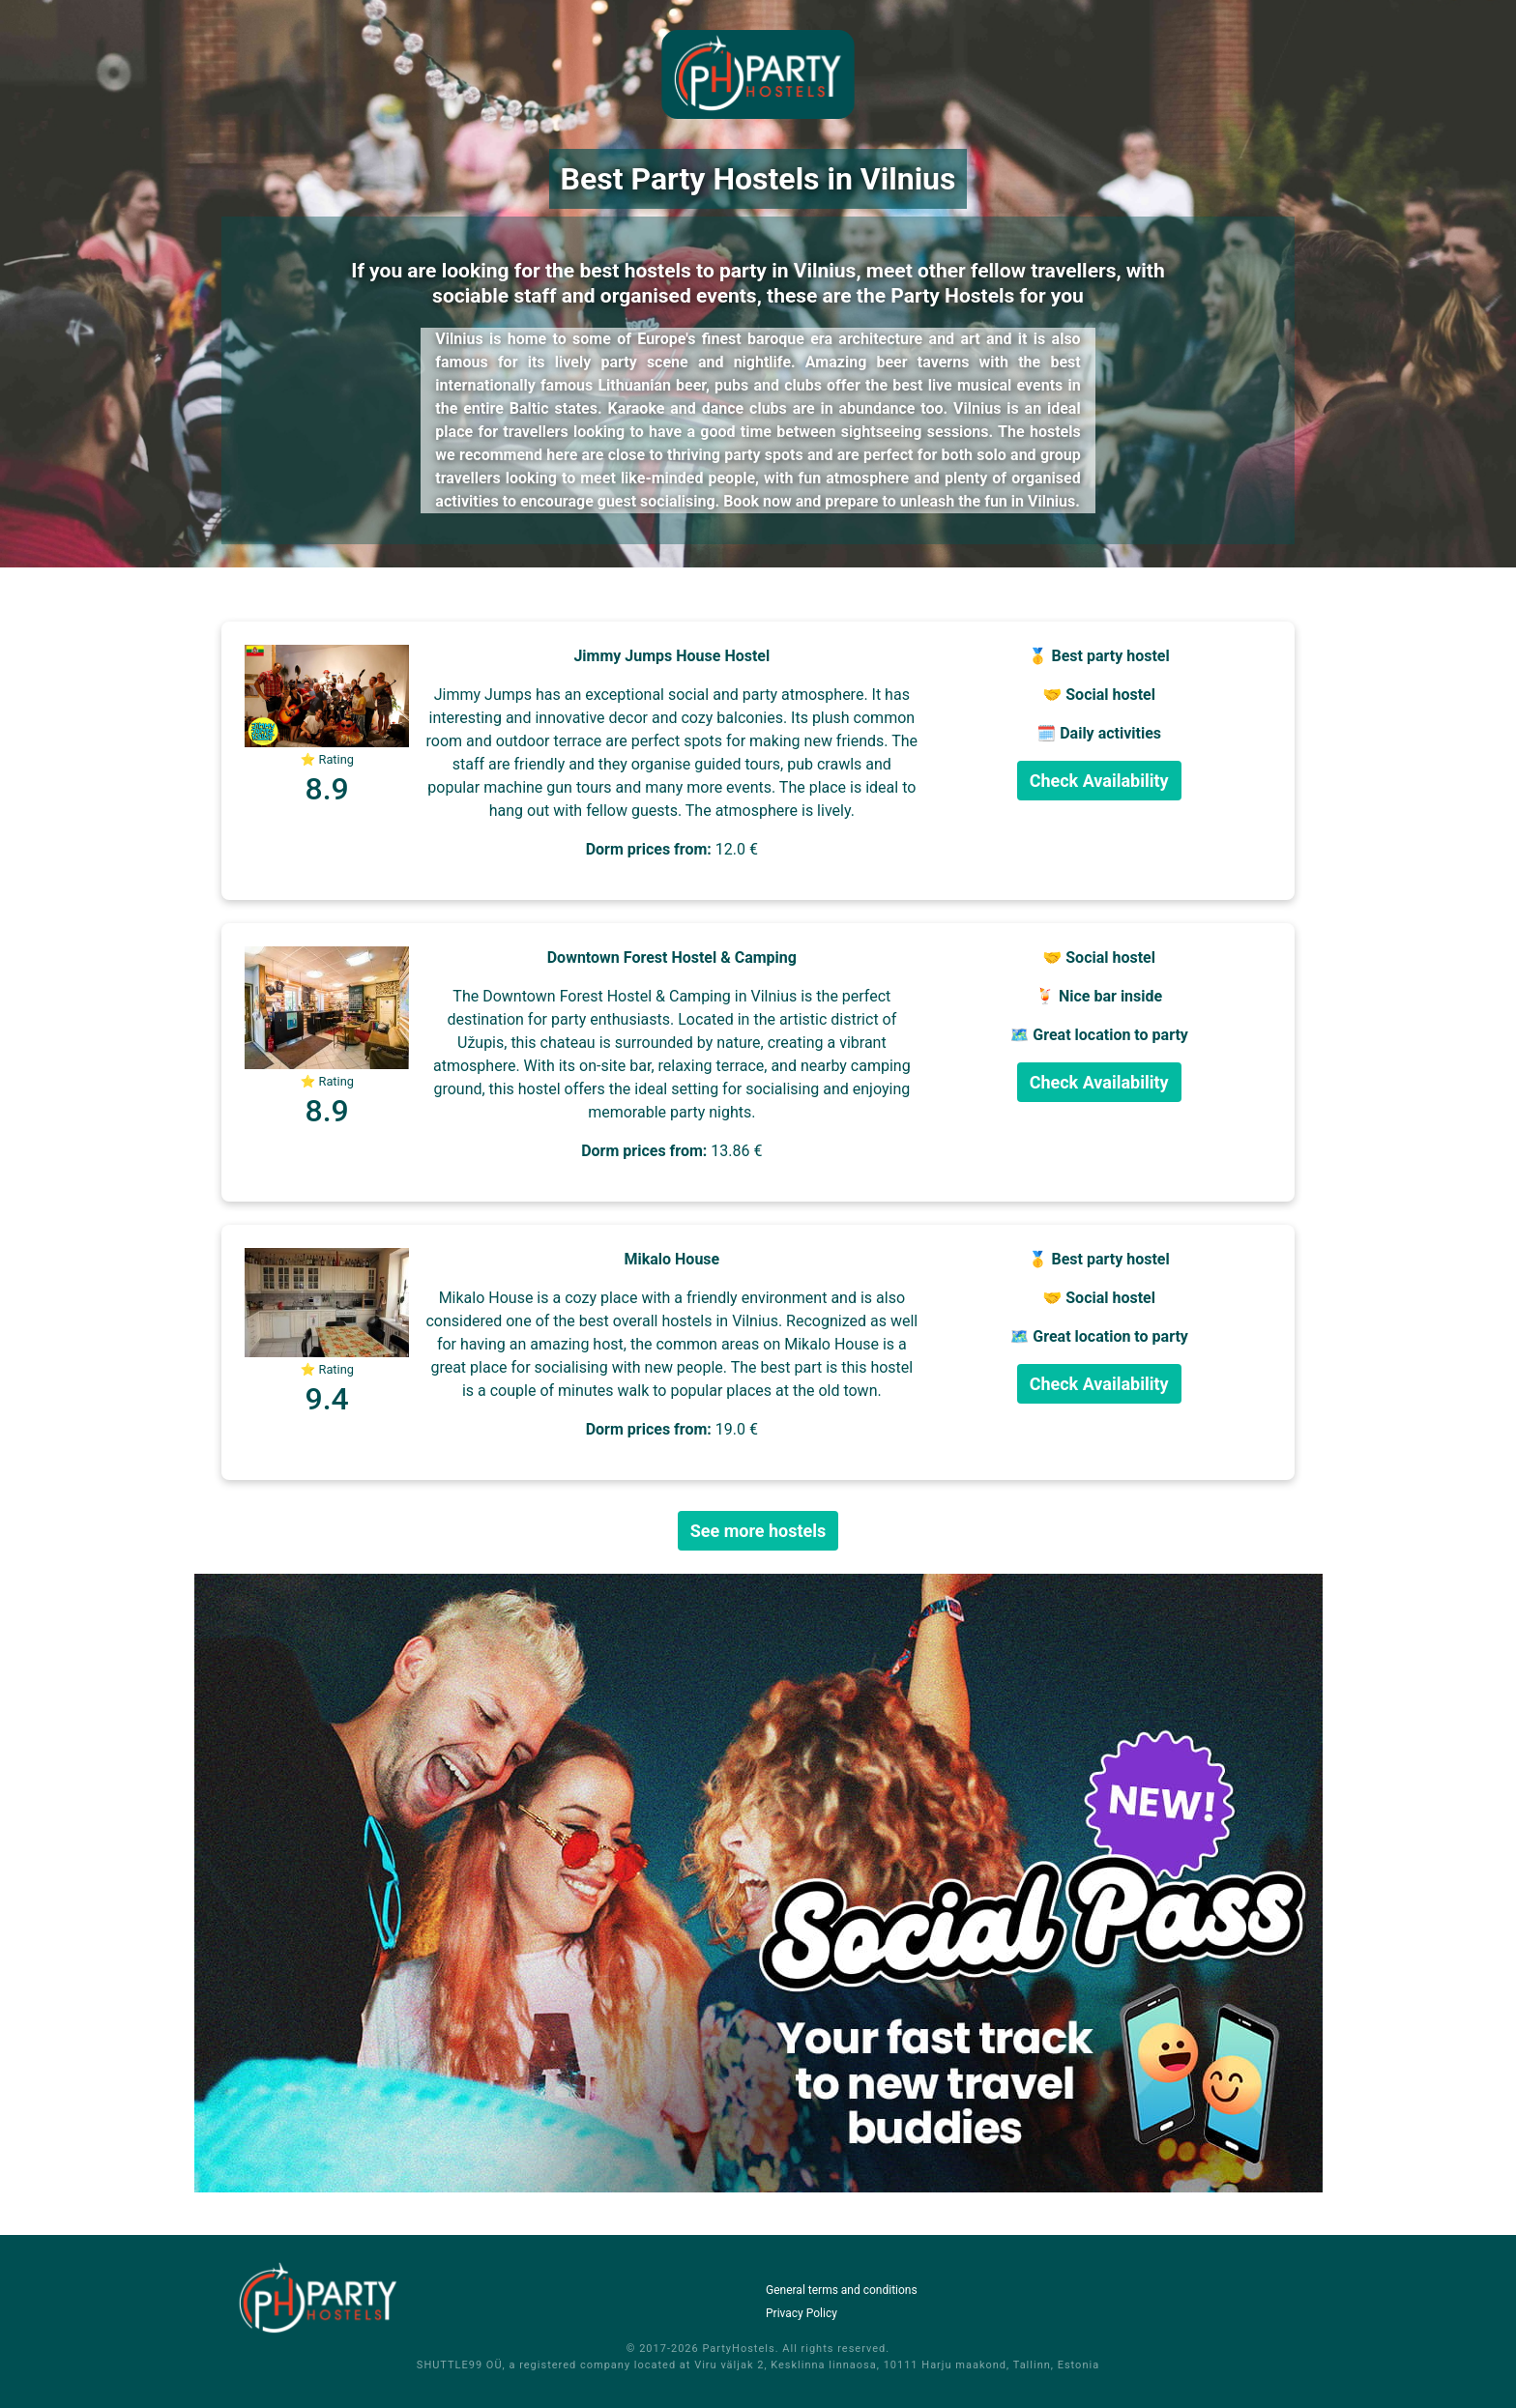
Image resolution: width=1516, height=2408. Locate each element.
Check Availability (1099, 780)
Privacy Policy (801, 2313)
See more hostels (758, 1531)
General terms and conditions (842, 2290)
